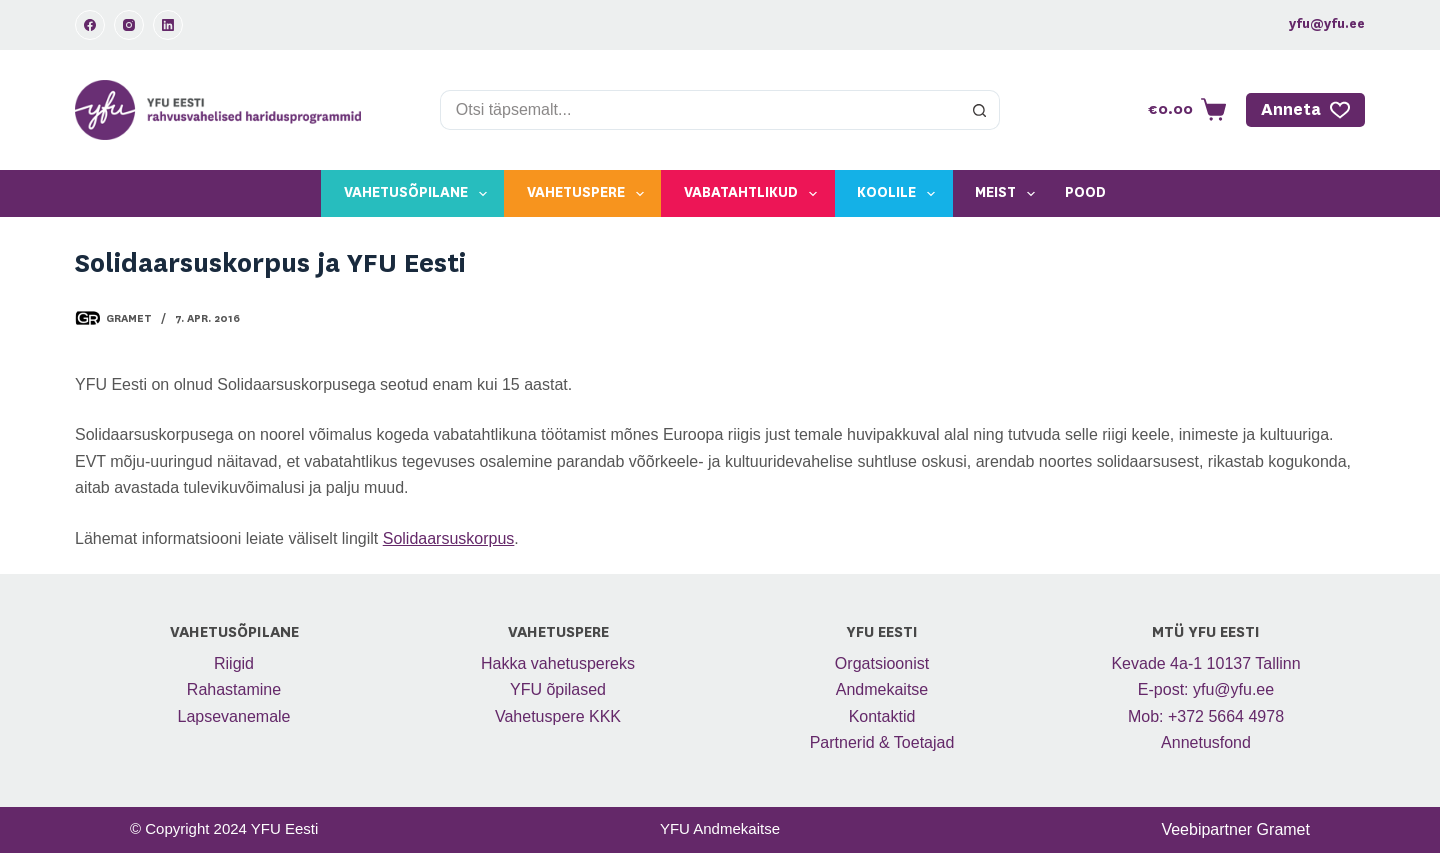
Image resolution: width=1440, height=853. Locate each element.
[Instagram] (129, 25)
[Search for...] (700, 110)
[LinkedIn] (168, 25)
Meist (1009, 194)
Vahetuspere (589, 194)
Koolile (900, 194)
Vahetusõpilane (419, 194)
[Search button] (980, 110)
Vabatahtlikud (754, 194)
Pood (1085, 193)
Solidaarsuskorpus (449, 538)
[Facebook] (90, 25)
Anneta (1306, 110)
